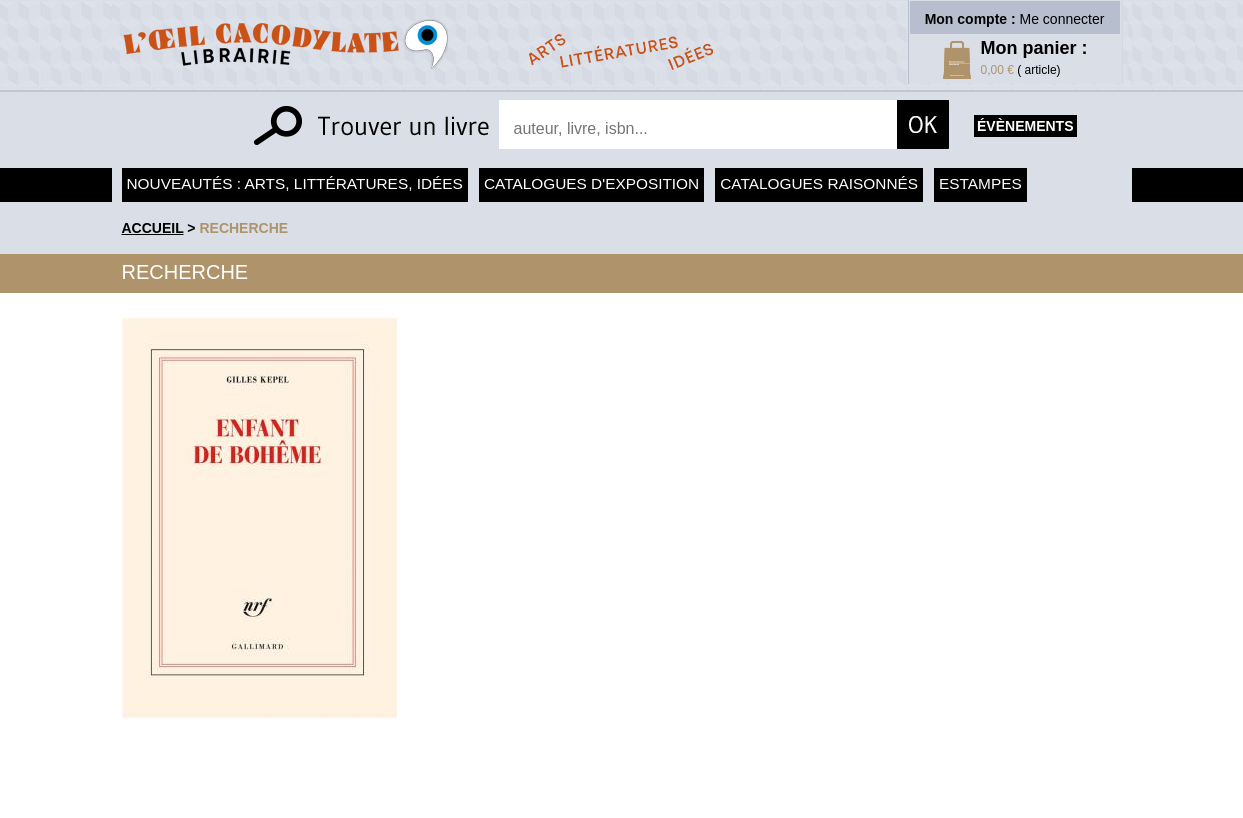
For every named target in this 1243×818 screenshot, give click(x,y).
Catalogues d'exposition (591, 183)
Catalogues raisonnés (819, 183)
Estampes (980, 183)
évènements (1025, 126)
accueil (153, 228)
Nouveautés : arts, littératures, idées (295, 183)
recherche (243, 228)
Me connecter (1062, 19)
